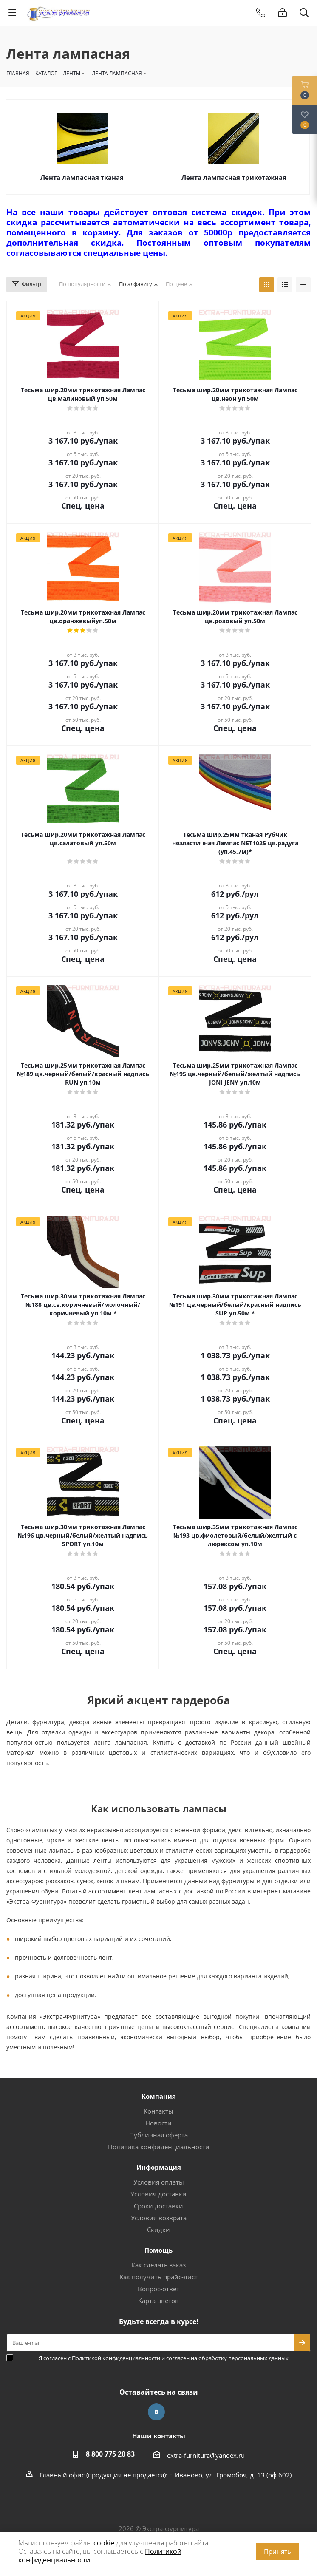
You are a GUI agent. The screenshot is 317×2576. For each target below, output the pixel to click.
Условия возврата (159, 2217)
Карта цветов (158, 2300)
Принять (277, 2551)
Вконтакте (156, 2411)
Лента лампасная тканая (82, 177)
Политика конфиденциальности (158, 2146)
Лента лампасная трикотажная (233, 177)
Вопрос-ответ (158, 2288)
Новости (158, 2123)
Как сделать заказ (158, 2265)
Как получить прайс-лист (158, 2277)
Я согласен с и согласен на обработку (164, 2358)
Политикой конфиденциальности (116, 2358)
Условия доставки (158, 2194)
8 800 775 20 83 (110, 2454)
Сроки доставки (158, 2206)
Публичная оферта (158, 2135)
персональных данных (258, 2358)
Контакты (158, 2111)
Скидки (158, 2229)
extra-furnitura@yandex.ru (206, 2455)
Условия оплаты (158, 2182)
